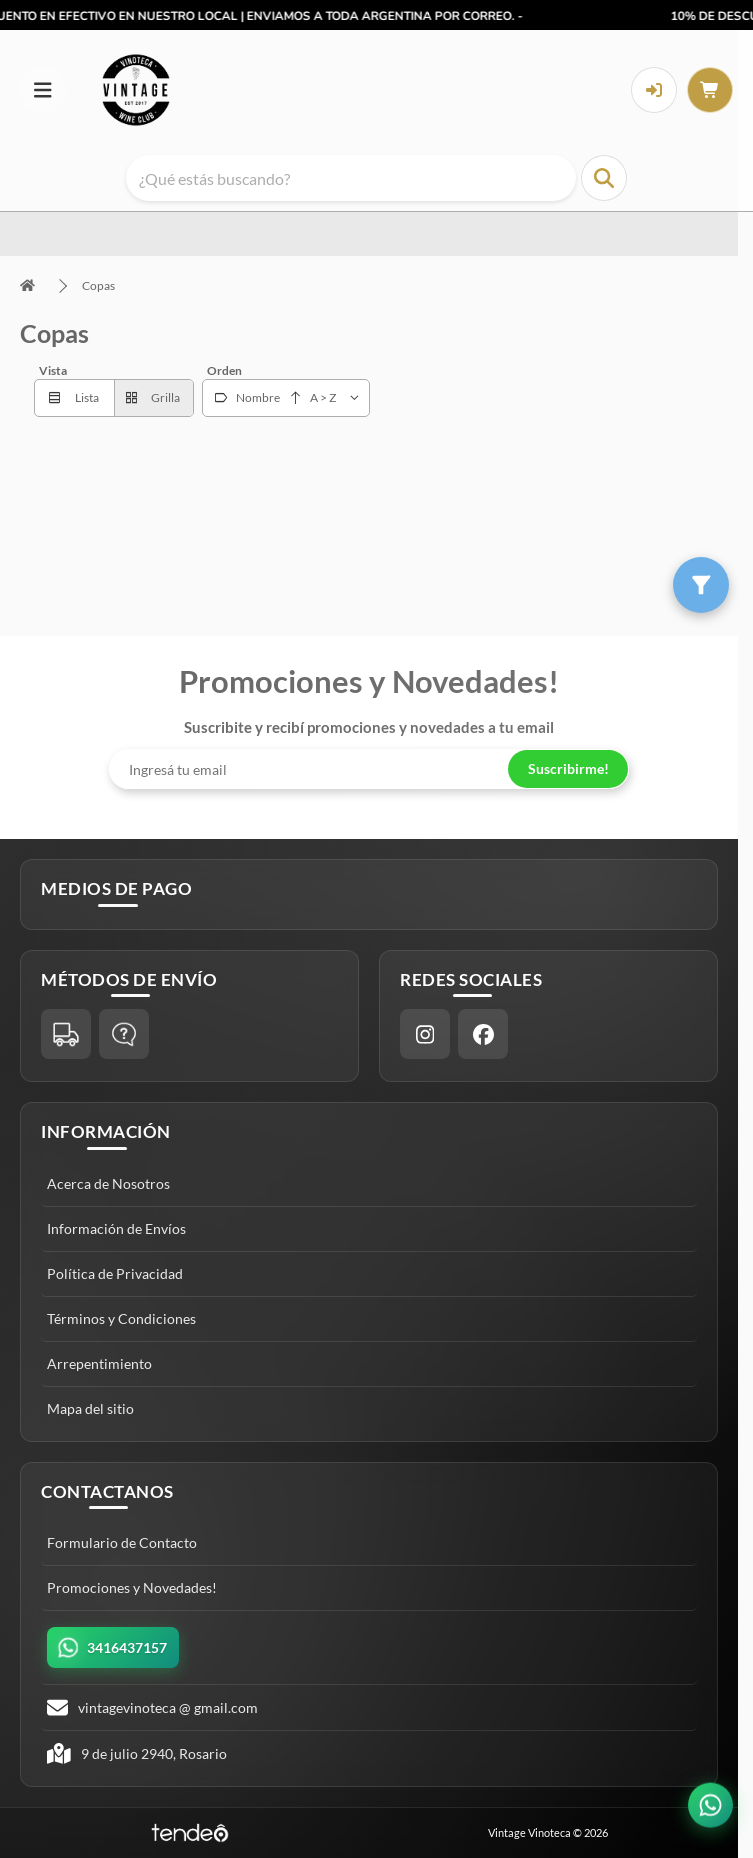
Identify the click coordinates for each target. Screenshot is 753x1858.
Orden (224, 370)
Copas (98, 285)
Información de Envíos (116, 1228)
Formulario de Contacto (122, 1542)
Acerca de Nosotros (108, 1183)
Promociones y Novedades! (132, 1587)
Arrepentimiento (99, 1363)
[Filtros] (701, 585)
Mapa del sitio (90, 1408)
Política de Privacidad (115, 1273)
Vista (53, 370)
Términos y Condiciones (121, 1318)
